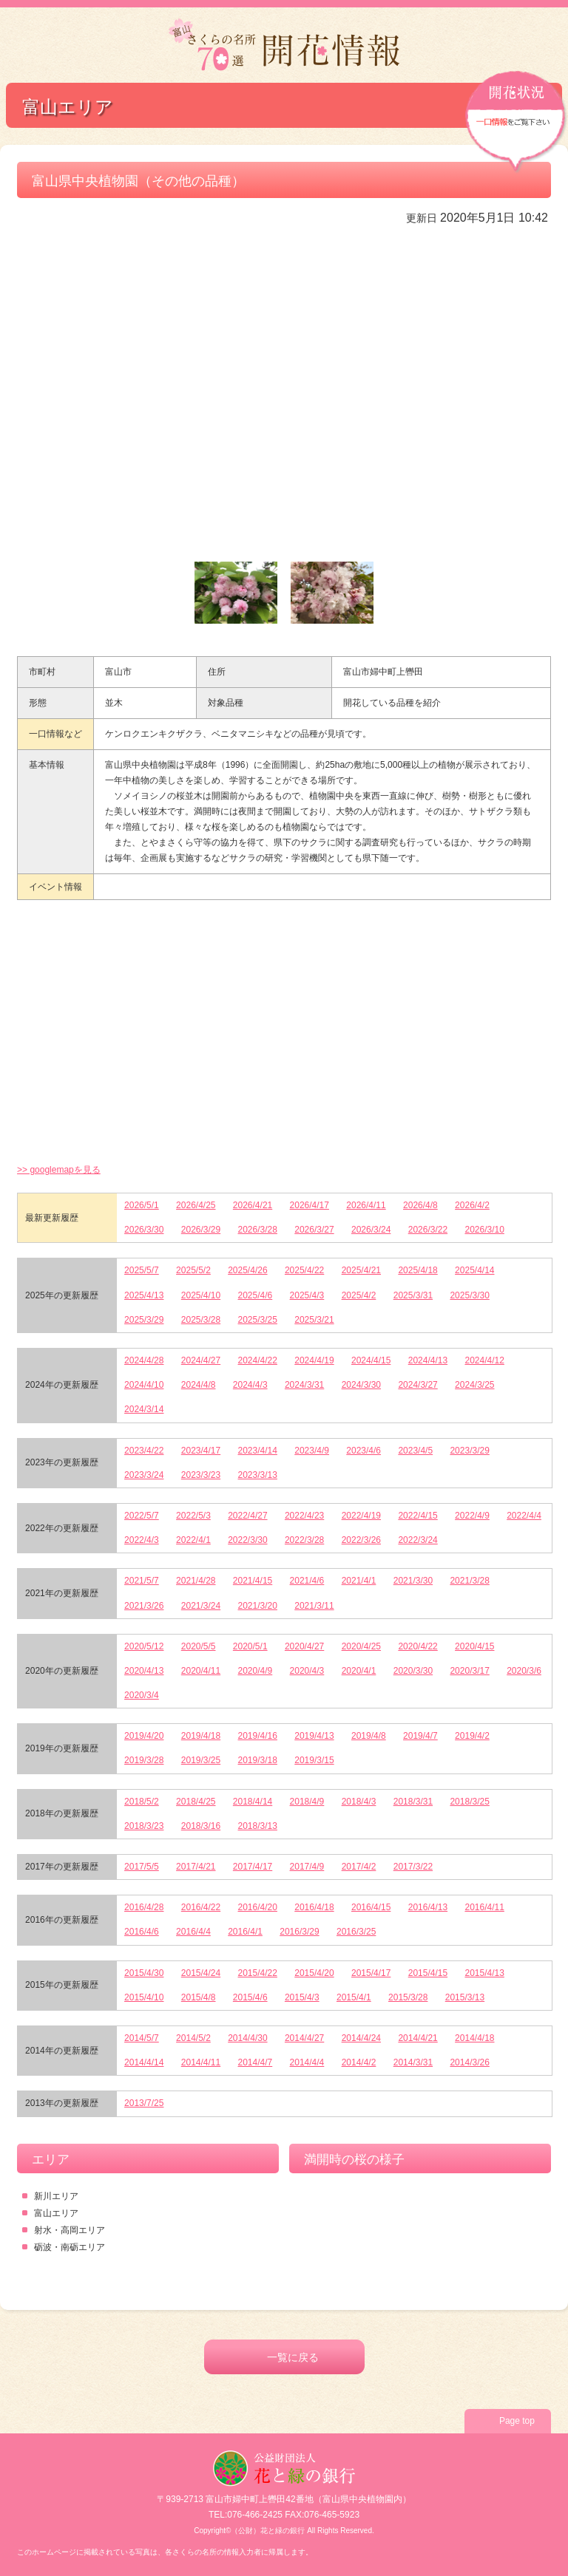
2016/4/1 (245, 1931)
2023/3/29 (469, 1450)
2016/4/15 (370, 1907)
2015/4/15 (427, 1973)
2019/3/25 (200, 1760)
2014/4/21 (417, 2038)
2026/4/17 (309, 1205)
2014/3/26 (469, 2062)
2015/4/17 (370, 1973)
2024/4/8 (198, 1385)
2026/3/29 (200, 1229)
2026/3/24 (370, 1229)
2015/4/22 (257, 1973)
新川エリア (56, 2196)
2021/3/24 (200, 1606)
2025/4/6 (255, 1295)
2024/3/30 (361, 1385)
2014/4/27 (304, 2038)
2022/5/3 (193, 1515)
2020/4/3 (307, 1671)
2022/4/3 (141, 1540)
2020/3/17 (469, 1671)
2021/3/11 (314, 1606)
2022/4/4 (524, 1515)
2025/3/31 (413, 1295)
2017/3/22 (413, 1866)
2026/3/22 (427, 1229)
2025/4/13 (143, 1295)
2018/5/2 (141, 1801)
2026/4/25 (195, 1205)
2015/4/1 (354, 1997)
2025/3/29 (143, 1320)
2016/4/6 (141, 1931)
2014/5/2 (193, 2038)
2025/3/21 (314, 1320)
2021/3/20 (257, 1606)
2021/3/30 (413, 1580)
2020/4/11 (200, 1671)
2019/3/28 (143, 1760)
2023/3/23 (200, 1475)
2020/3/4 (141, 1695)
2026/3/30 (143, 1229)
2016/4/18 (314, 1907)
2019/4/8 (368, 1736)
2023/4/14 (257, 1450)
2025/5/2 (193, 1270)
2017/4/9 (307, 1866)
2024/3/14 (143, 1409)
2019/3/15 (314, 1760)
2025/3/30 (469, 1295)
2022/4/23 (304, 1515)
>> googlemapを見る (59, 1170)
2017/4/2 (359, 1866)
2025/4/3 (307, 1295)
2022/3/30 (247, 1540)
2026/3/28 (257, 1229)
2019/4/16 (257, 1736)
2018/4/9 (307, 1801)
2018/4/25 (195, 1801)
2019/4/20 (143, 1736)
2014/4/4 (307, 2062)
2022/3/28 (304, 1540)
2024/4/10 (143, 1385)
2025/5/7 (141, 1270)
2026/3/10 (484, 1229)
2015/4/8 (198, 1997)
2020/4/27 (304, 1646)
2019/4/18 (200, 1736)
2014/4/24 (361, 2038)
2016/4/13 (427, 1907)
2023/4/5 (415, 1450)
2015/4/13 (484, 1973)
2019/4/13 (314, 1736)
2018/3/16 (200, 1826)
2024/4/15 (370, 1360)
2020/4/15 (474, 1646)
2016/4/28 (143, 1907)
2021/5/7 (141, 1580)
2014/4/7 (255, 2062)
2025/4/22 (304, 1270)
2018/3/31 (413, 1801)
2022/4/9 (472, 1515)
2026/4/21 (252, 1205)
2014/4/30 (247, 2038)
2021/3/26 (143, 1606)
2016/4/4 (193, 1931)
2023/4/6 (363, 1450)
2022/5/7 (141, 1515)
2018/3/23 (143, 1826)
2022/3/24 (417, 1540)
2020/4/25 (361, 1646)
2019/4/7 (420, 1736)
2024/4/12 (484, 1360)
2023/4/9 (311, 1450)
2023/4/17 (200, 1450)
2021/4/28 (195, 1580)
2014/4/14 (143, 2062)
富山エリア (56, 2213)
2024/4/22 (257, 1360)
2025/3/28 (200, 1320)
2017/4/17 (252, 1866)
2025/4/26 (247, 1270)
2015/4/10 (143, 1997)
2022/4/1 (193, 1540)
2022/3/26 (361, 1540)
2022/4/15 (417, 1515)
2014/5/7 (141, 2038)
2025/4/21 (361, 1270)
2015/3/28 (407, 1997)
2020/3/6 (524, 1671)
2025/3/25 (257, 1320)
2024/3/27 (417, 1385)
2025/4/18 (417, 1270)
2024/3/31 (304, 1385)
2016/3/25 (356, 1931)
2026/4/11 (365, 1205)
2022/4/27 (247, 1515)
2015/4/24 (200, 1973)
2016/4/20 (257, 1907)
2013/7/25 (143, 2103)
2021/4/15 (252, 1580)
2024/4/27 (200, 1360)
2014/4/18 (474, 2038)
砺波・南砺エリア (69, 2247)
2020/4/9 (255, 1671)
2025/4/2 (359, 1295)
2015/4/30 (143, 1973)
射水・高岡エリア (69, 2230)
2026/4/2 (472, 1205)
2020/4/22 (417, 1646)
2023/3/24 (143, 1475)
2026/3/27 (314, 1229)
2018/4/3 (359, 1801)
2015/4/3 (302, 1997)
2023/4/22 (143, 1450)
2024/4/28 (143, 1360)
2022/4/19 (361, 1515)
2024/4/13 (427, 1360)
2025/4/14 (474, 1270)
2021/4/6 (307, 1580)
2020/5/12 (143, 1646)
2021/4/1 (359, 1580)
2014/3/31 (413, 2062)
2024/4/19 (314, 1360)
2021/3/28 (469, 1580)
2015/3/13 (464, 1997)
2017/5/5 (141, 1866)
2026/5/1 (141, 1205)
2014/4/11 (200, 2062)
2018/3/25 (469, 1801)
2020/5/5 (198, 1646)
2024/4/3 (250, 1385)
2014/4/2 (359, 2062)
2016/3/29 (299, 1931)
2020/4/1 (359, 1671)
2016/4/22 (200, 1907)
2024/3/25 (474, 1385)
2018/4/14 (252, 1801)
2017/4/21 (195, 1866)
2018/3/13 (257, 1826)
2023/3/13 (257, 1475)
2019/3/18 (257, 1760)
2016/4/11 (484, 1907)
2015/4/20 (314, 1973)
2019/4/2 (472, 1736)
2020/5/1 (250, 1646)
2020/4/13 (143, 1671)
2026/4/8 (420, 1205)
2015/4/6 (250, 1997)
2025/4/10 (200, 1295)
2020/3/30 (413, 1671)
